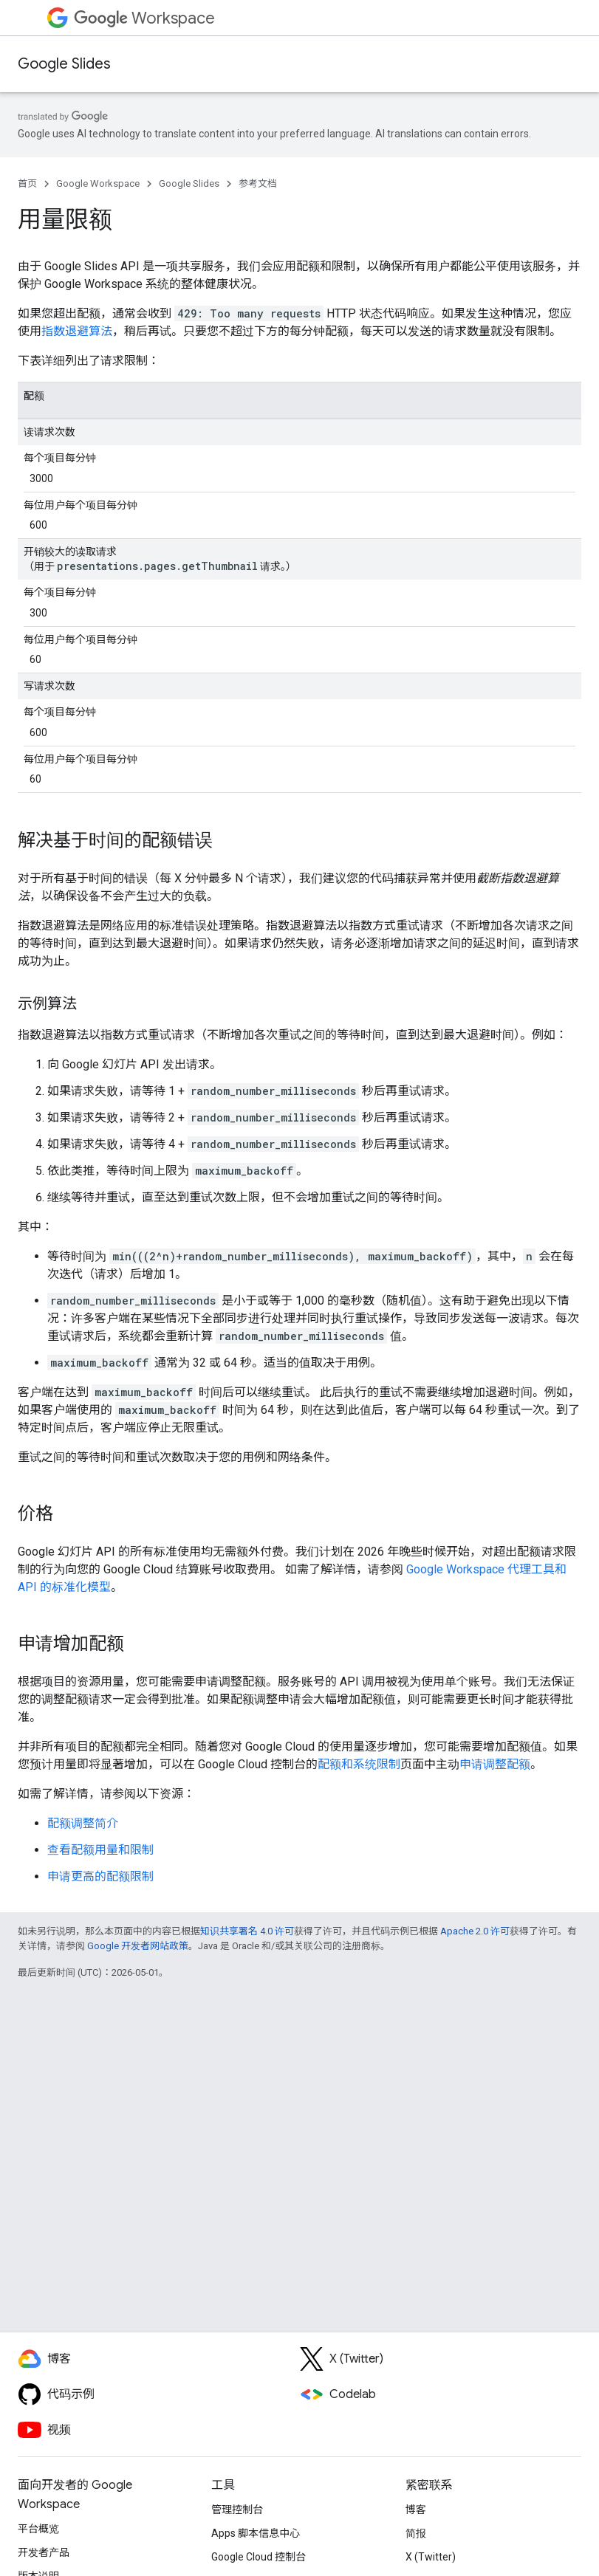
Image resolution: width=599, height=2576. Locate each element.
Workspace (144, 18)
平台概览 (38, 2529)
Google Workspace (98, 183)
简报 (415, 2533)
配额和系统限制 (359, 1764)
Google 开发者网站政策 (137, 1945)
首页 (27, 183)
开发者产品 (43, 2552)
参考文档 (258, 183)
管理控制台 (237, 2509)
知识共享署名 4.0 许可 (247, 1931)
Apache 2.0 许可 (475, 1931)
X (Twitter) (430, 2557)
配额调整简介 (82, 1823)
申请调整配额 (494, 1764)
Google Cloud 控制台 (258, 2557)
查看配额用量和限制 (100, 1850)
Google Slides (64, 64)
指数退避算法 (76, 331)
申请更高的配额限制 (100, 1876)
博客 (415, 2509)
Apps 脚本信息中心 (255, 2533)
